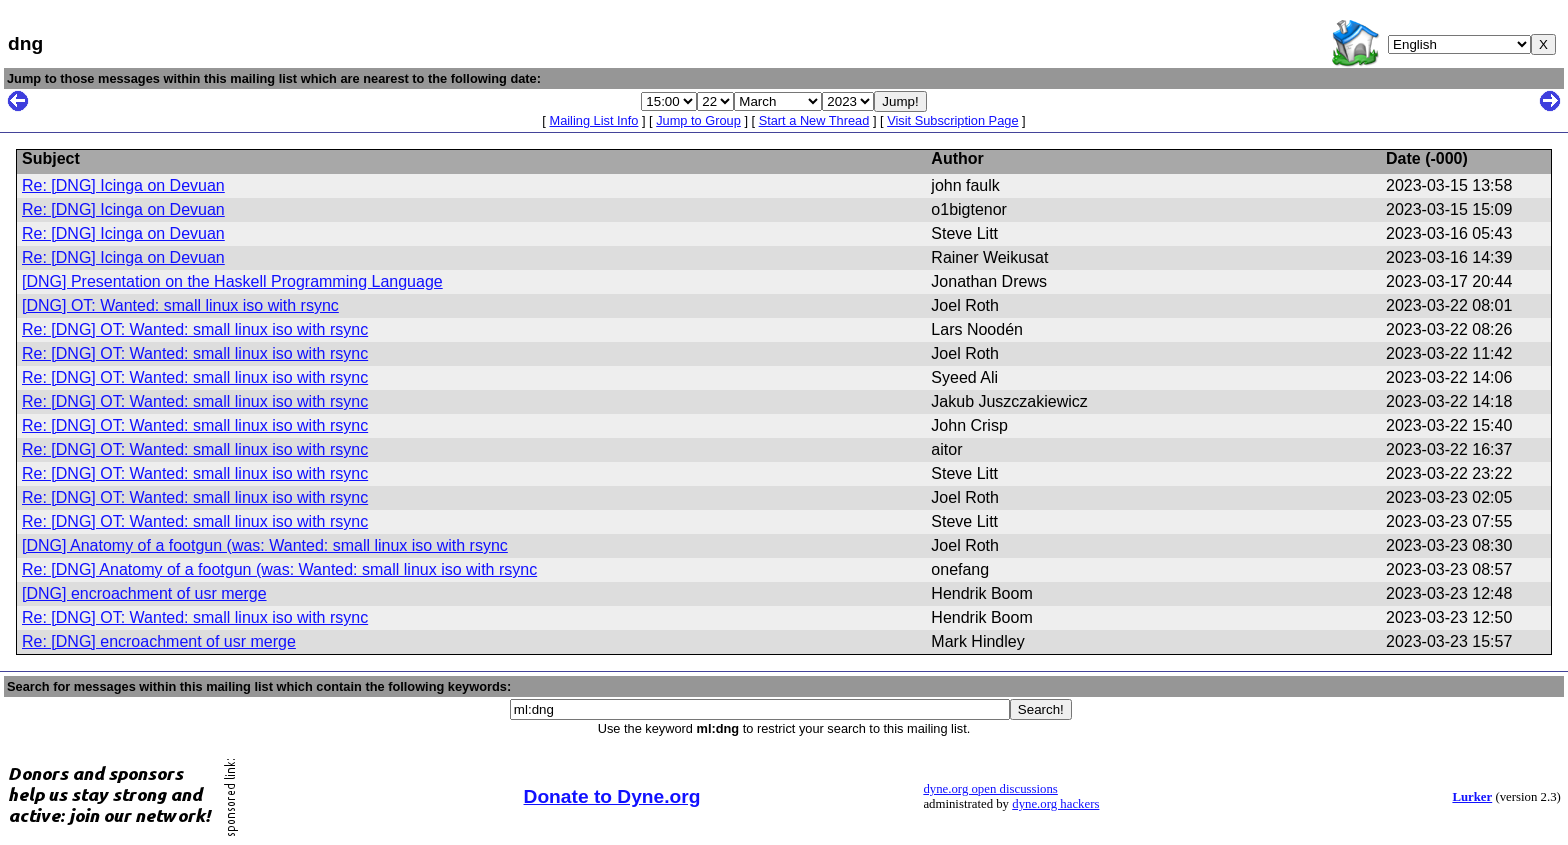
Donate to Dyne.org (612, 796)
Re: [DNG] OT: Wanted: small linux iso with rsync (195, 329)
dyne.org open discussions (990, 789)
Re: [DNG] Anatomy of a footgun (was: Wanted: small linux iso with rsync (279, 569)
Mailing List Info (593, 120)
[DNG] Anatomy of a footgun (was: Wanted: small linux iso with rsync (265, 545)
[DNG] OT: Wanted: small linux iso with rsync (180, 305)
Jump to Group (698, 120)
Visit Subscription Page (952, 120)
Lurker (1472, 797)
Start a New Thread (814, 120)
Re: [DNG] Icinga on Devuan (123, 185)
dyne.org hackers (1055, 804)
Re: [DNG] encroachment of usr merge (159, 641)
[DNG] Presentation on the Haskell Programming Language (232, 281)
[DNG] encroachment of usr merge (144, 593)
